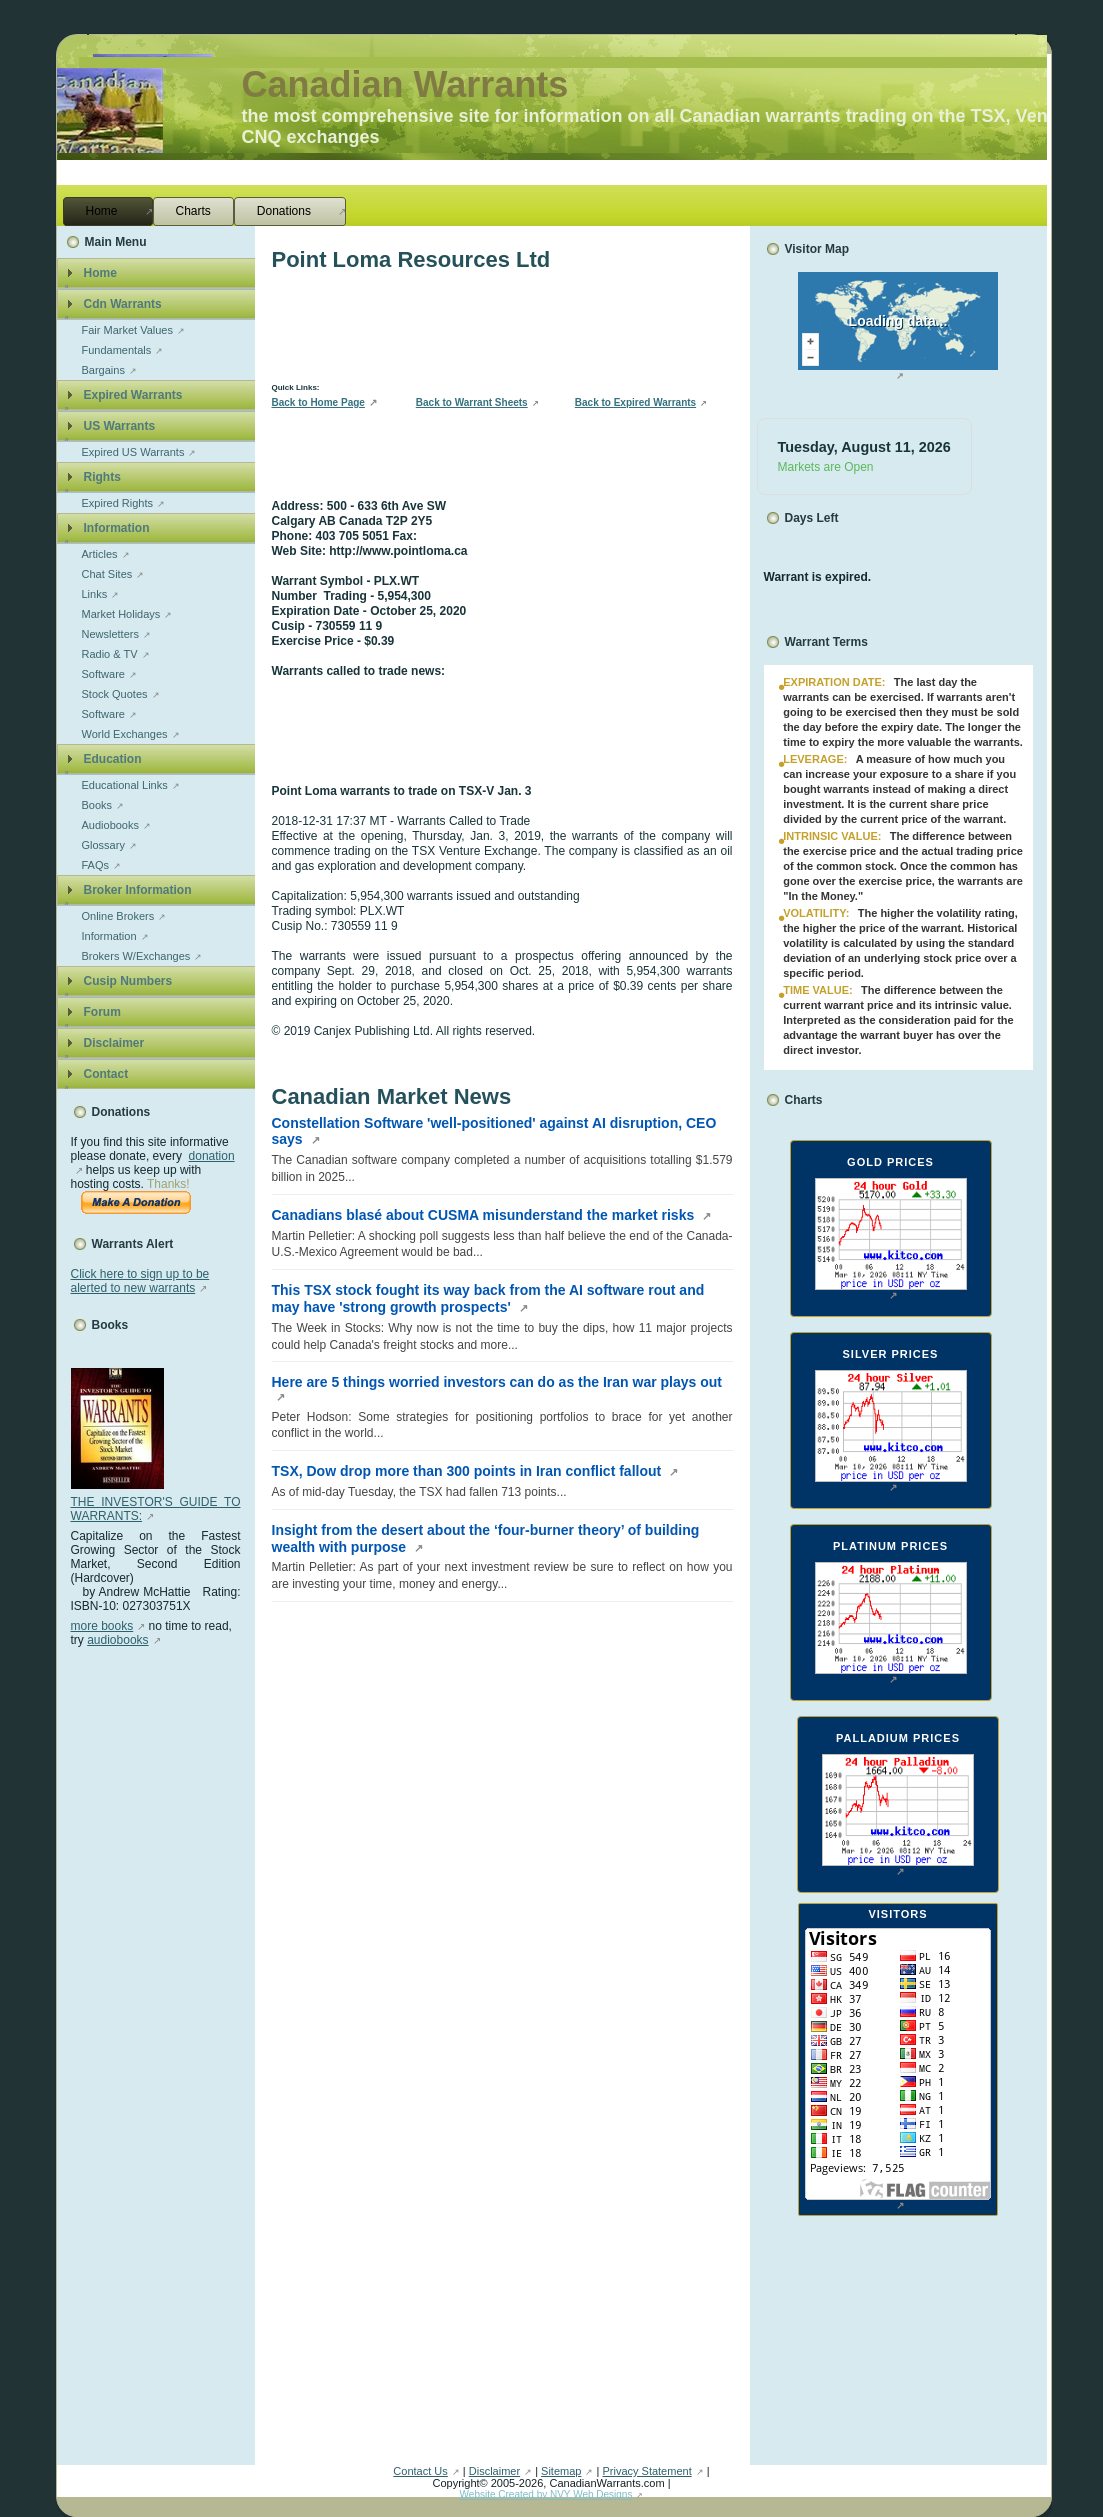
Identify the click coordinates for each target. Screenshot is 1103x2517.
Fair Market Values (128, 330)
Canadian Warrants (405, 84)
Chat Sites (107, 574)
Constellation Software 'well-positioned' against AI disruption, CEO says (494, 1131)
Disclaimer (494, 2471)
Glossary (103, 845)
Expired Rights (118, 503)
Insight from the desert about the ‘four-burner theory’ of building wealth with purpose (486, 1538)
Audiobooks (111, 825)
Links (95, 594)
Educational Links (125, 785)
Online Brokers (118, 916)
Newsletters (110, 634)
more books (102, 1626)
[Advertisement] (151, 1947)
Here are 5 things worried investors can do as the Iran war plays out (497, 1382)
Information (109, 936)
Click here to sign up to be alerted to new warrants (140, 1281)
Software (103, 674)
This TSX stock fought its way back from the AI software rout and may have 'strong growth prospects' (488, 1298)
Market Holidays (121, 614)
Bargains (103, 370)
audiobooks (117, 1640)
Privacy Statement (646, 2471)
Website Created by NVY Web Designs (546, 2494)
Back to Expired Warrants (635, 402)
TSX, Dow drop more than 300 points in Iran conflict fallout (469, 1471)
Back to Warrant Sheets (472, 402)
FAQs (96, 865)
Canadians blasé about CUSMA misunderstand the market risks (485, 1215)
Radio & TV (110, 654)
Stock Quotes (115, 694)
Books (97, 805)
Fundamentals (117, 350)
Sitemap (561, 2471)
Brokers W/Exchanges (136, 956)
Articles (100, 554)
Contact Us (420, 2471)
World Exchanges (125, 734)
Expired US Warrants (133, 452)
